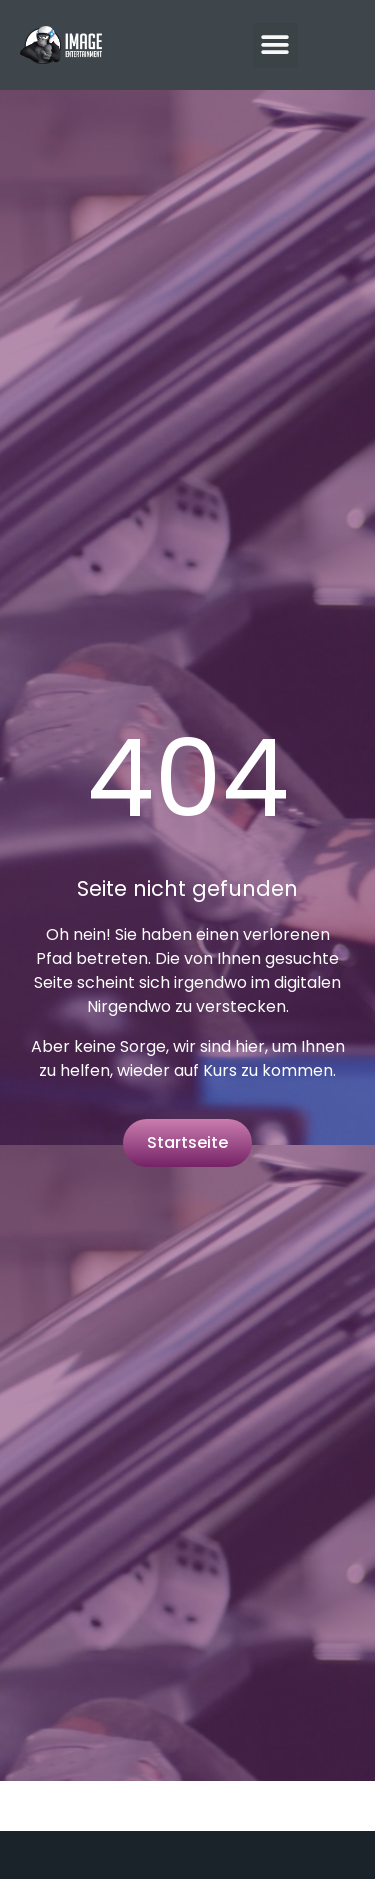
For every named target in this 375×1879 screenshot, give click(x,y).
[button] (275, 45)
